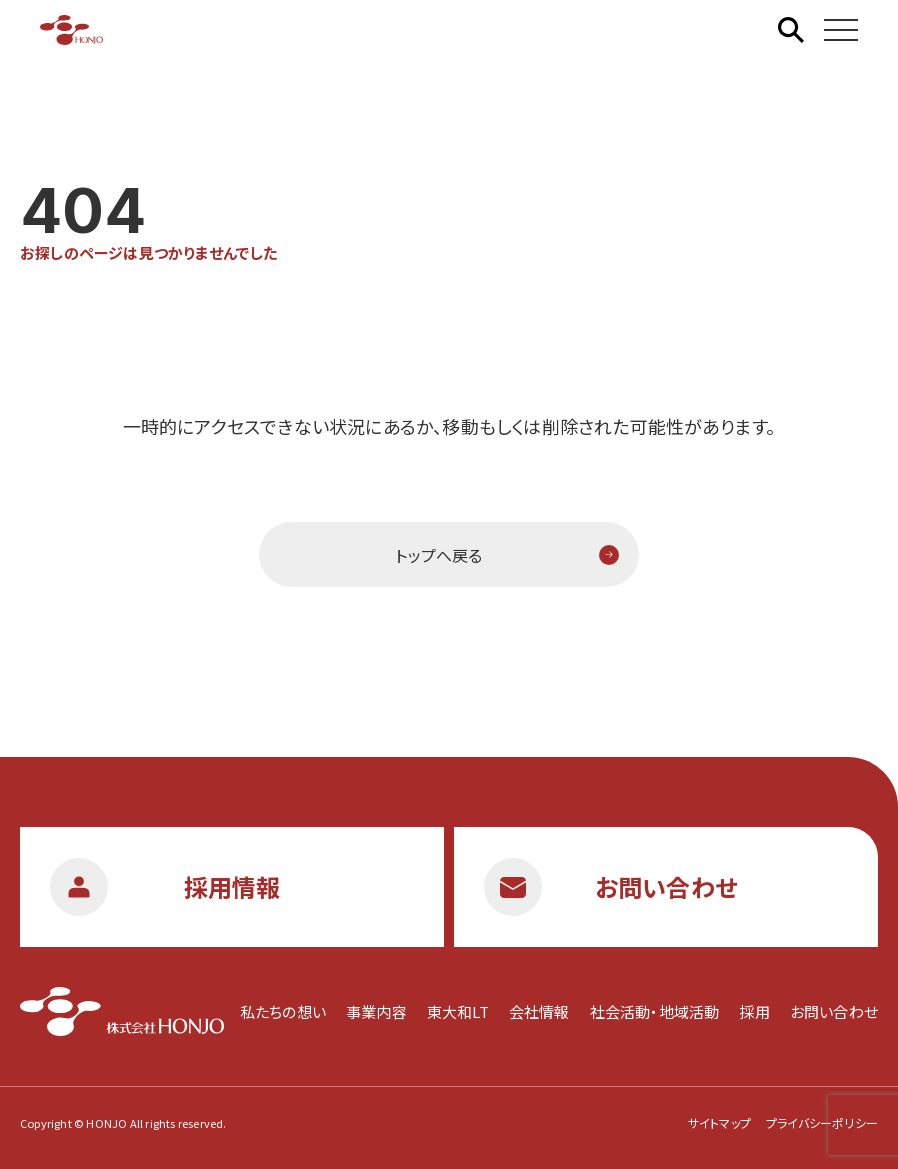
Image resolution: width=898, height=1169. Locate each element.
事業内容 (376, 1011)
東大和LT (458, 1011)
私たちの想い (283, 1011)
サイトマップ (719, 1122)
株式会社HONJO (71, 30)
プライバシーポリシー (822, 1122)
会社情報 (539, 1011)
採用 (754, 1011)
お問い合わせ (834, 1011)
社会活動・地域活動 (655, 1011)
